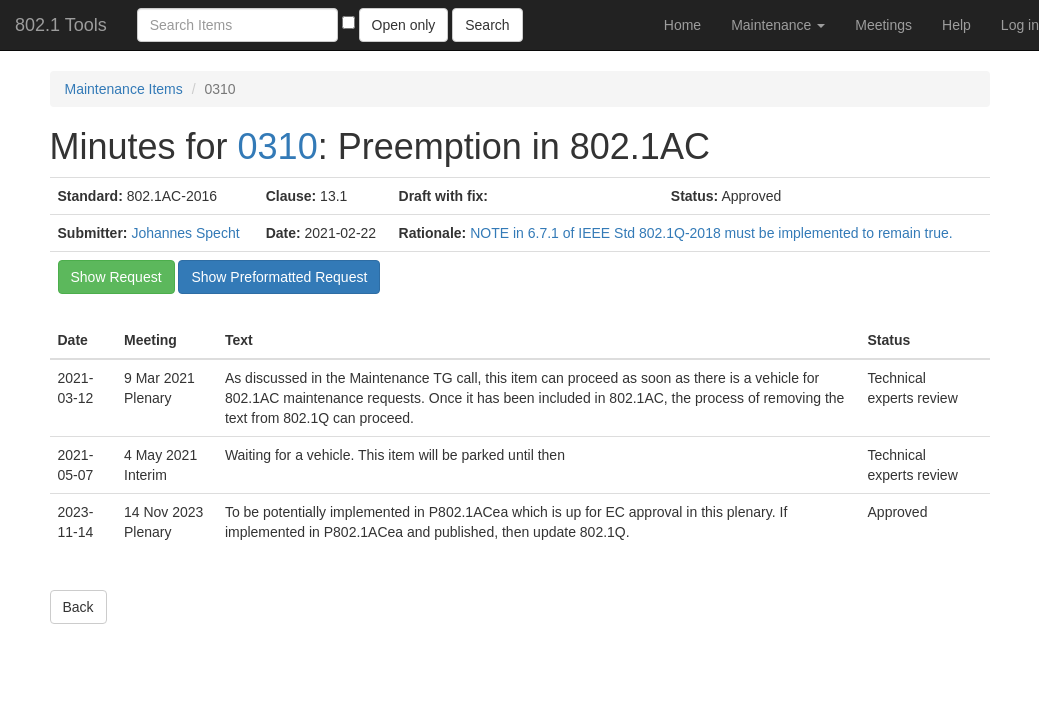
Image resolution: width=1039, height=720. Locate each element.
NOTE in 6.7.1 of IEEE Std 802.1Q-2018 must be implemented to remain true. (711, 233)
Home (682, 25)
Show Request (116, 277)
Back (78, 607)
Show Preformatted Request (279, 277)
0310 (278, 146)
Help (956, 25)
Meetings (883, 25)
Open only (404, 25)
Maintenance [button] (778, 25)
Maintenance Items (124, 89)
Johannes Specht (185, 233)
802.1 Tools (61, 25)
